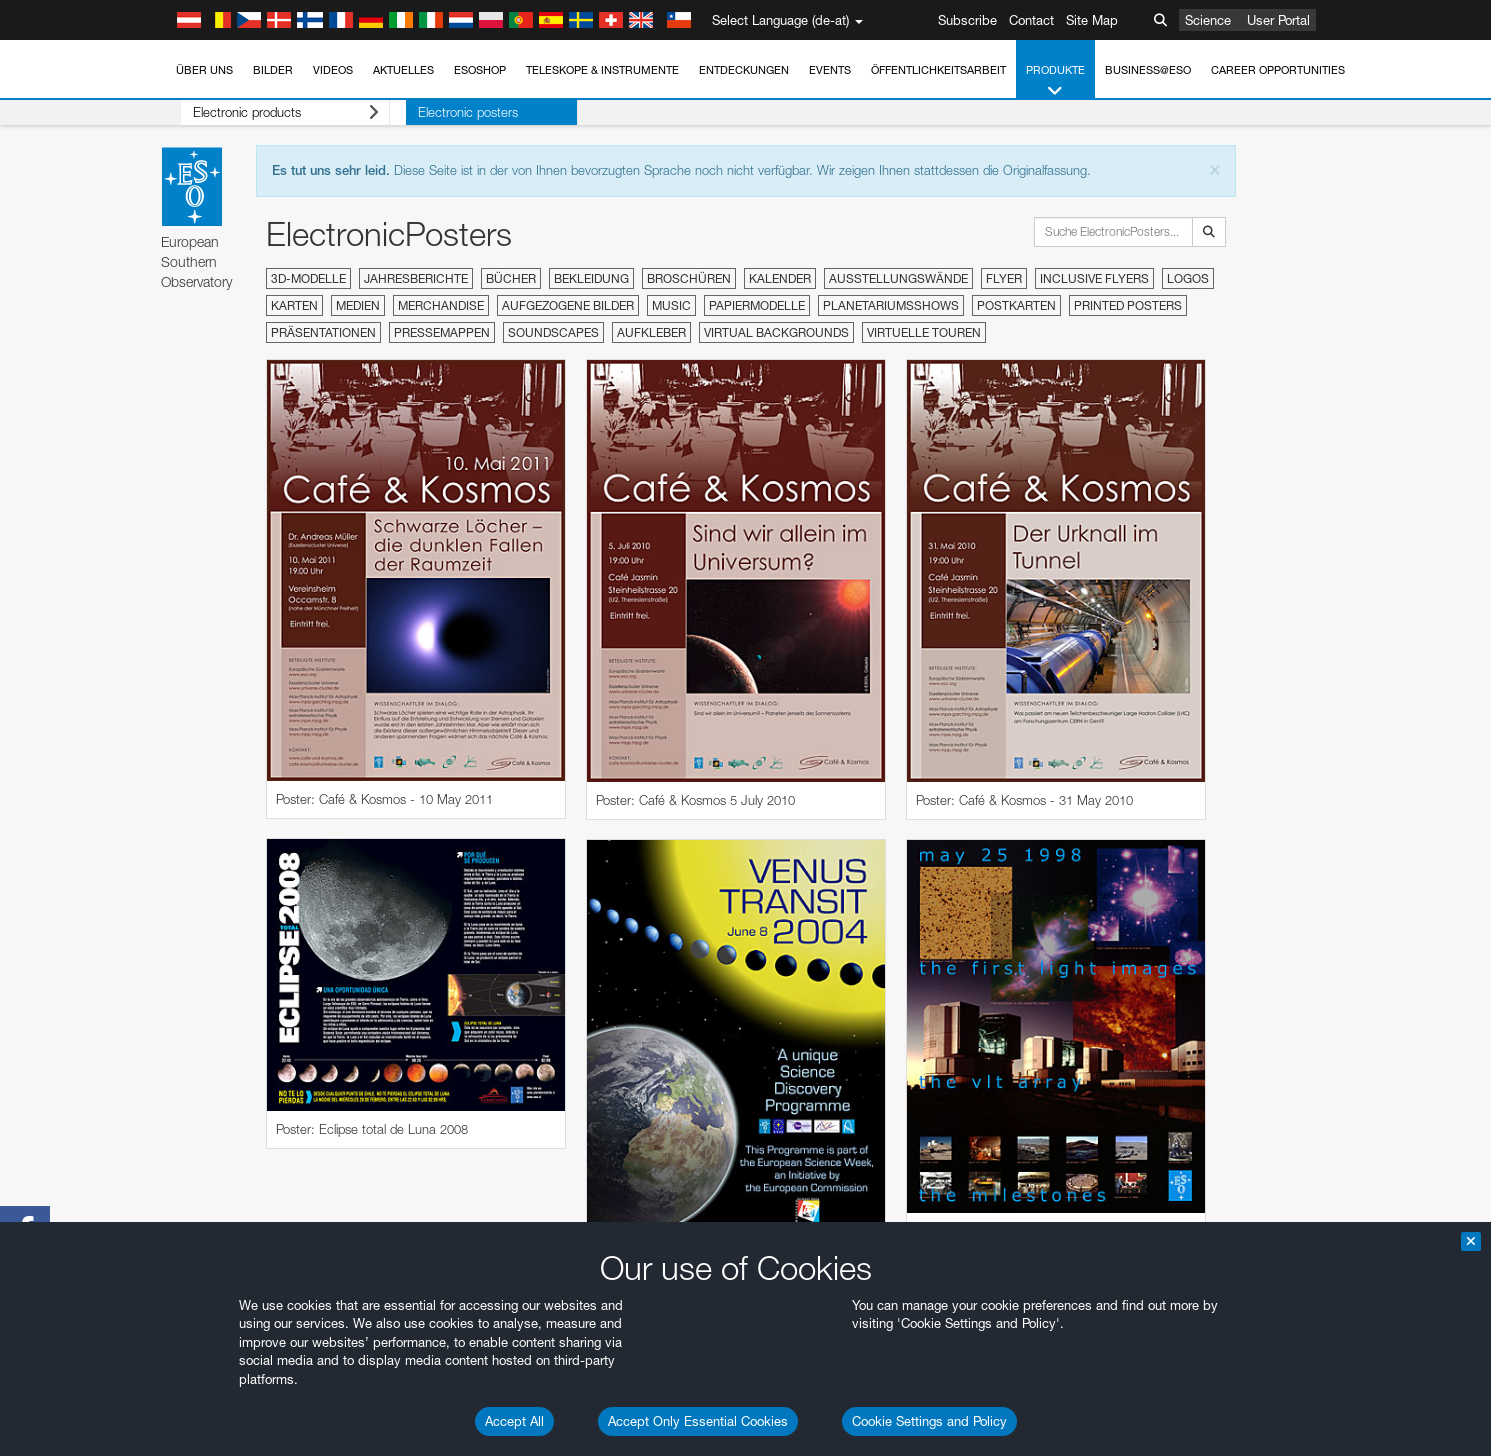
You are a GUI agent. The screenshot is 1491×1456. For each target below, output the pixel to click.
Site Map (1092, 20)
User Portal (1278, 20)
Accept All (514, 1421)
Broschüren (689, 278)
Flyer (1004, 278)
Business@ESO (1148, 70)
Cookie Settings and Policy (929, 1421)
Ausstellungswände (898, 278)
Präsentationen (323, 332)
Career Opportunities (1278, 70)
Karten (294, 305)
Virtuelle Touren (924, 332)
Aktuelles (403, 70)
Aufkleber (651, 332)
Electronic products (271, 112)
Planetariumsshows (891, 305)
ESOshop (480, 70)
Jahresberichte (416, 278)
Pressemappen (442, 332)
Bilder (273, 70)
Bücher (511, 278)
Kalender (780, 278)
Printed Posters (1128, 305)
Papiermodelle (757, 305)
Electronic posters (437, 112)
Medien (358, 305)
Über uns (204, 70)
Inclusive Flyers (1094, 278)
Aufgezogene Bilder (568, 305)
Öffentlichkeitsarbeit (938, 70)
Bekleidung (591, 278)
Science (1208, 20)
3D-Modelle (308, 278)
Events (830, 70)
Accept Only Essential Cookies (698, 1421)
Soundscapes (553, 332)
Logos (1188, 278)
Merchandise (441, 305)
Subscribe (967, 20)
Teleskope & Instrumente (602, 70)
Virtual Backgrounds (776, 332)
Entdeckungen (744, 70)
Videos (333, 70)
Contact (1031, 20)
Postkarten (1016, 305)
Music (671, 305)
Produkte (1055, 81)
